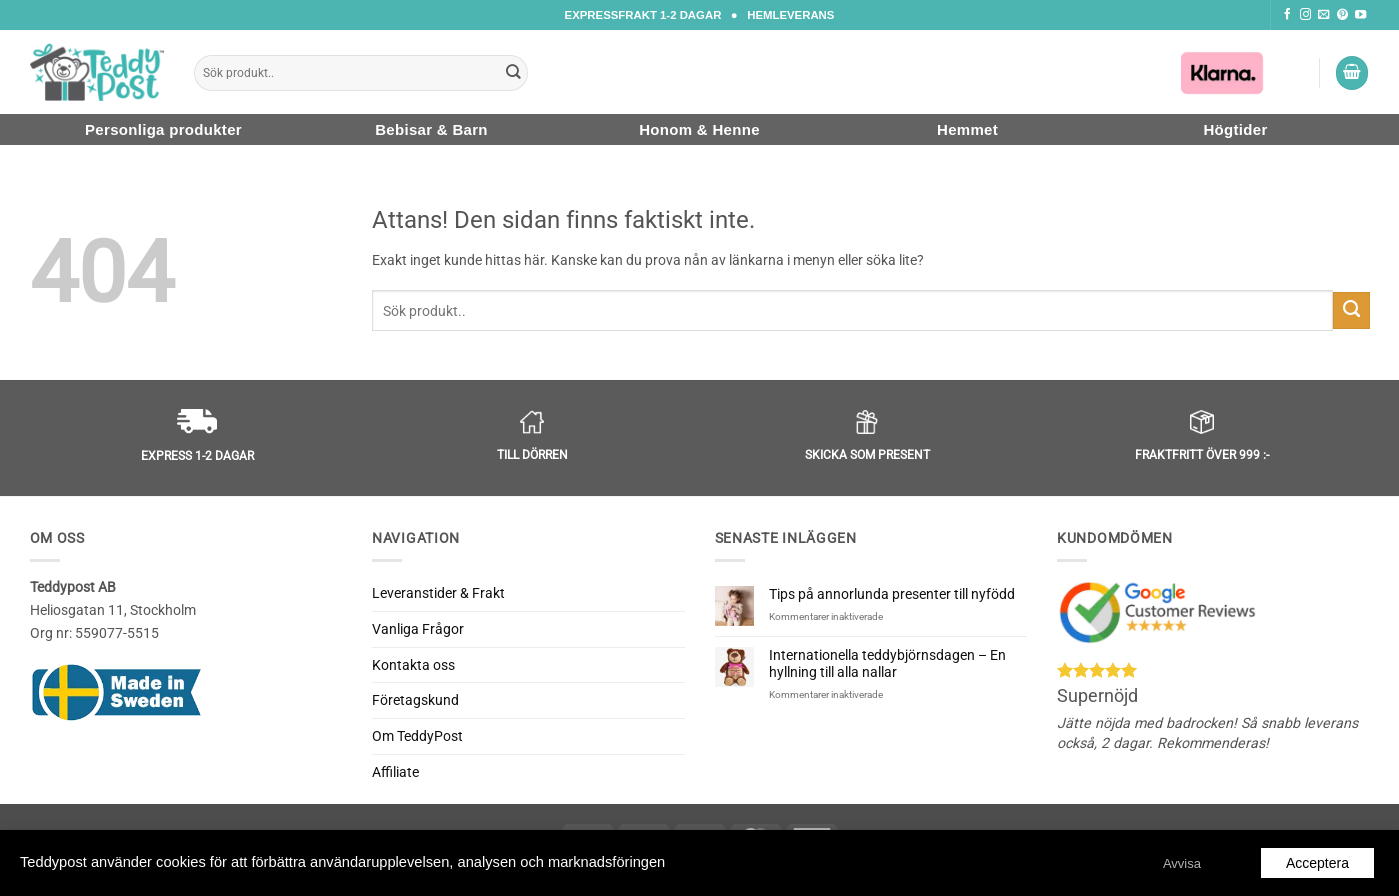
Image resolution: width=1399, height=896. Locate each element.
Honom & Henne (699, 129)
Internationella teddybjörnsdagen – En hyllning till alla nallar (887, 663)
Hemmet (967, 129)
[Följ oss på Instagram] (1305, 15)
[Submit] (513, 73)
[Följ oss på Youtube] (1360, 15)
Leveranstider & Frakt (438, 593)
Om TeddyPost (417, 736)
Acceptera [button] (1317, 863)
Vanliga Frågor (418, 629)
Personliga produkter (163, 129)
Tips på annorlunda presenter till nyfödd (892, 594)
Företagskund (415, 700)
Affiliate (395, 772)
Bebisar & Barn (431, 129)
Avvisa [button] (1182, 863)
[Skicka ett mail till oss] (1323, 15)
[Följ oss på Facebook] (1287, 15)
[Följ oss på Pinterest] (1342, 15)
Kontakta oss (413, 665)
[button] (1352, 73)
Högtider (1235, 129)
